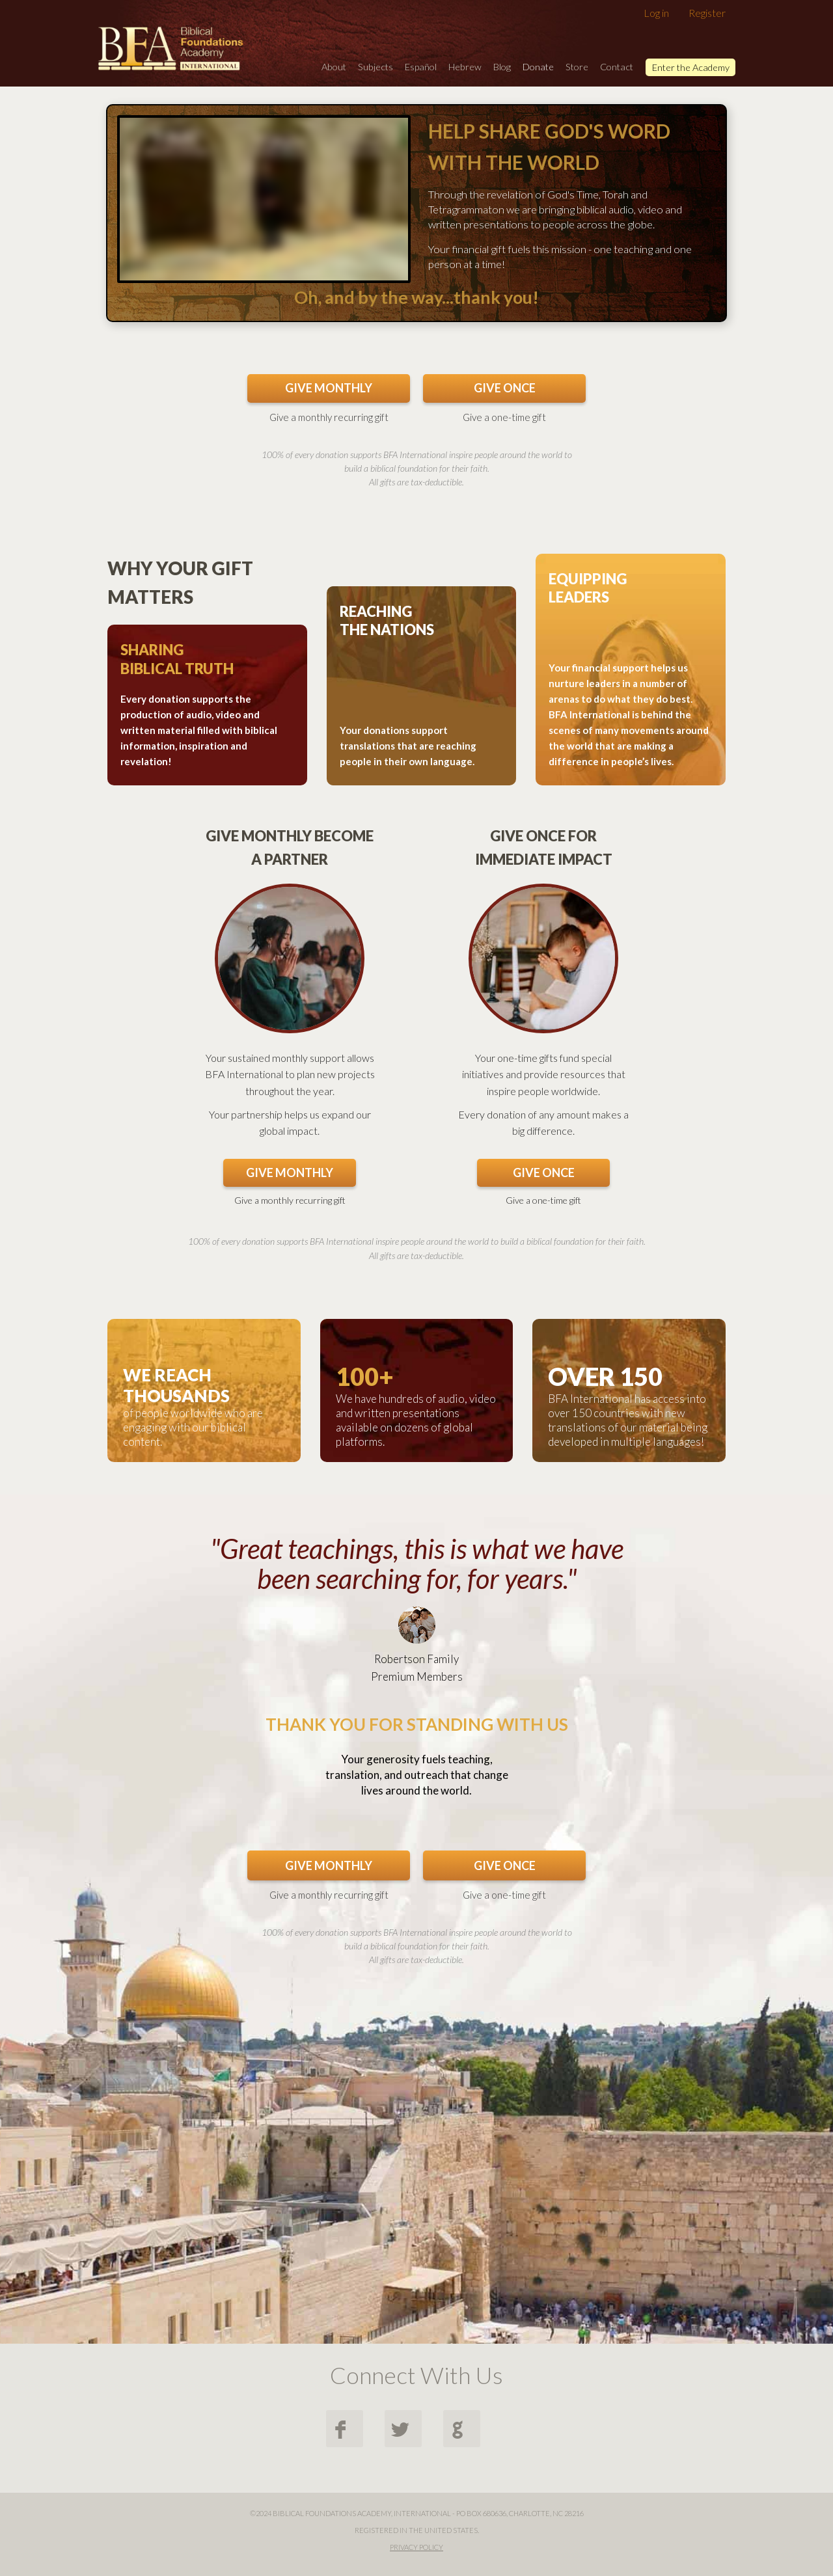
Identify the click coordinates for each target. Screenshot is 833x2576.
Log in (656, 13)
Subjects (375, 66)
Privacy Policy (416, 2547)
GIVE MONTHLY (328, 388)
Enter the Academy (691, 67)
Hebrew (465, 66)
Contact (616, 66)
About (333, 66)
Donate (538, 66)
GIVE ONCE (505, 388)
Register (707, 13)
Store (577, 66)
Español (421, 66)
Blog (502, 66)
